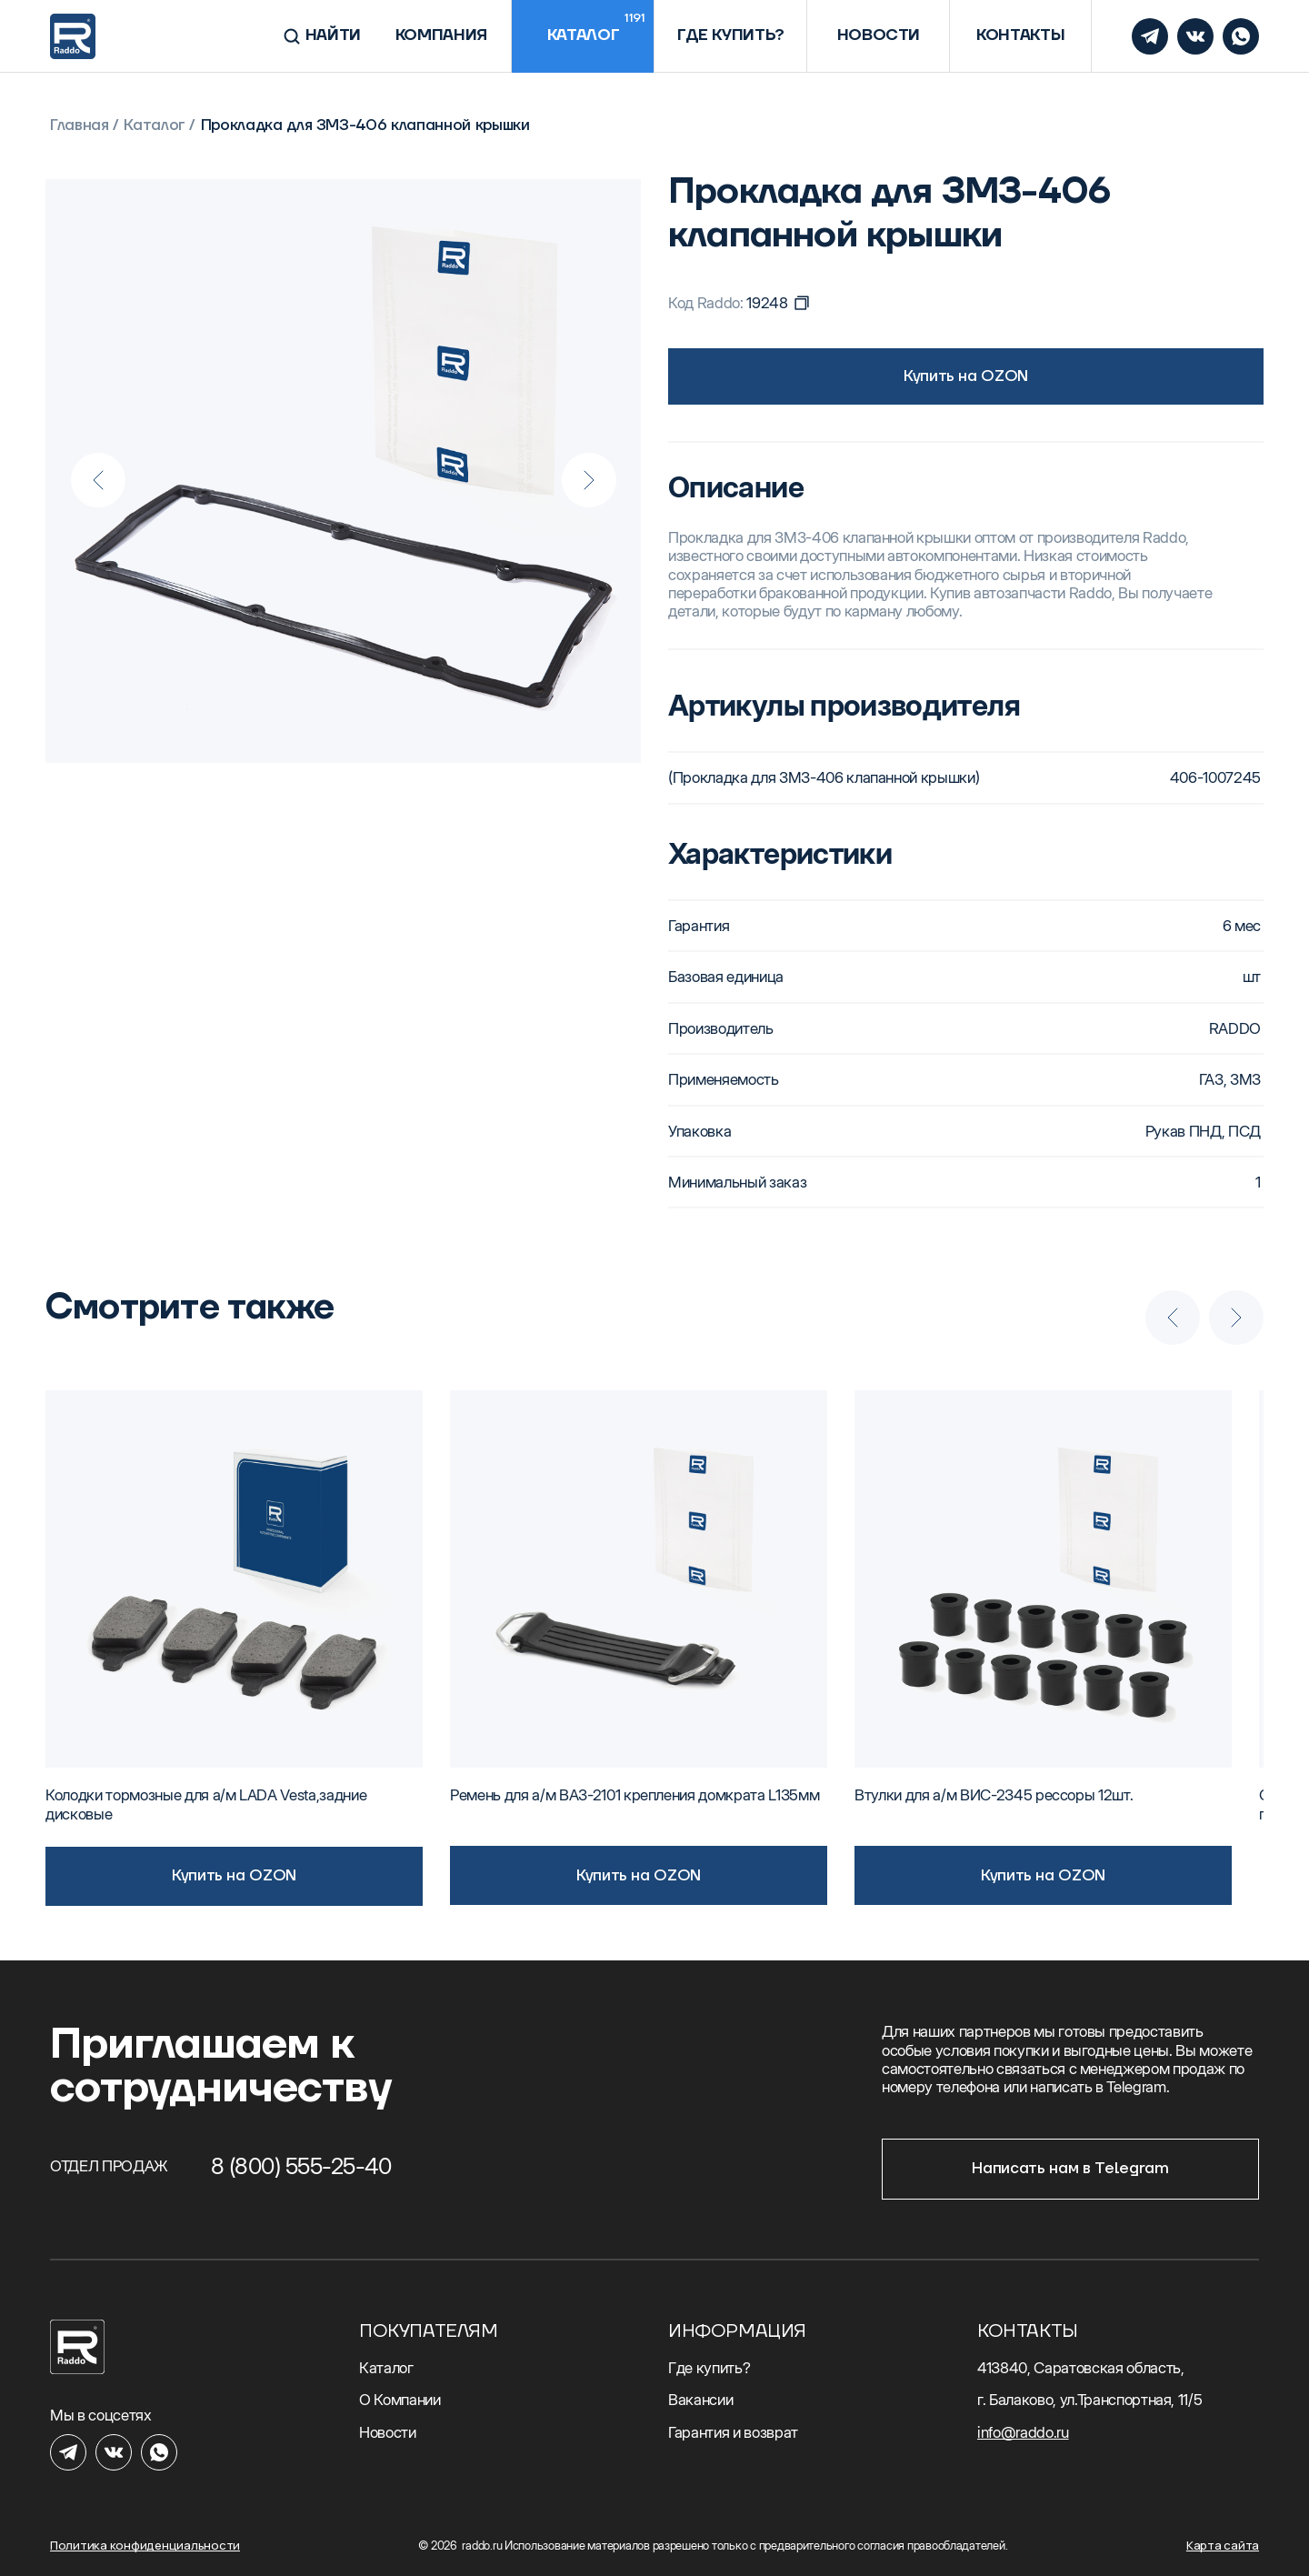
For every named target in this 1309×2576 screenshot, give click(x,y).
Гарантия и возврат (733, 2432)
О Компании (400, 2400)
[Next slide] (589, 480)
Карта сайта (1222, 2545)
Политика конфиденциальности (145, 2545)
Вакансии (700, 2400)
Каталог (154, 126)
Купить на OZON (966, 376)
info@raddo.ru (1023, 2432)
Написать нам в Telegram (1070, 2169)
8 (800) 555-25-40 (301, 2166)
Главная (79, 126)
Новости (387, 2432)
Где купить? (709, 2368)
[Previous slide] (98, 480)
